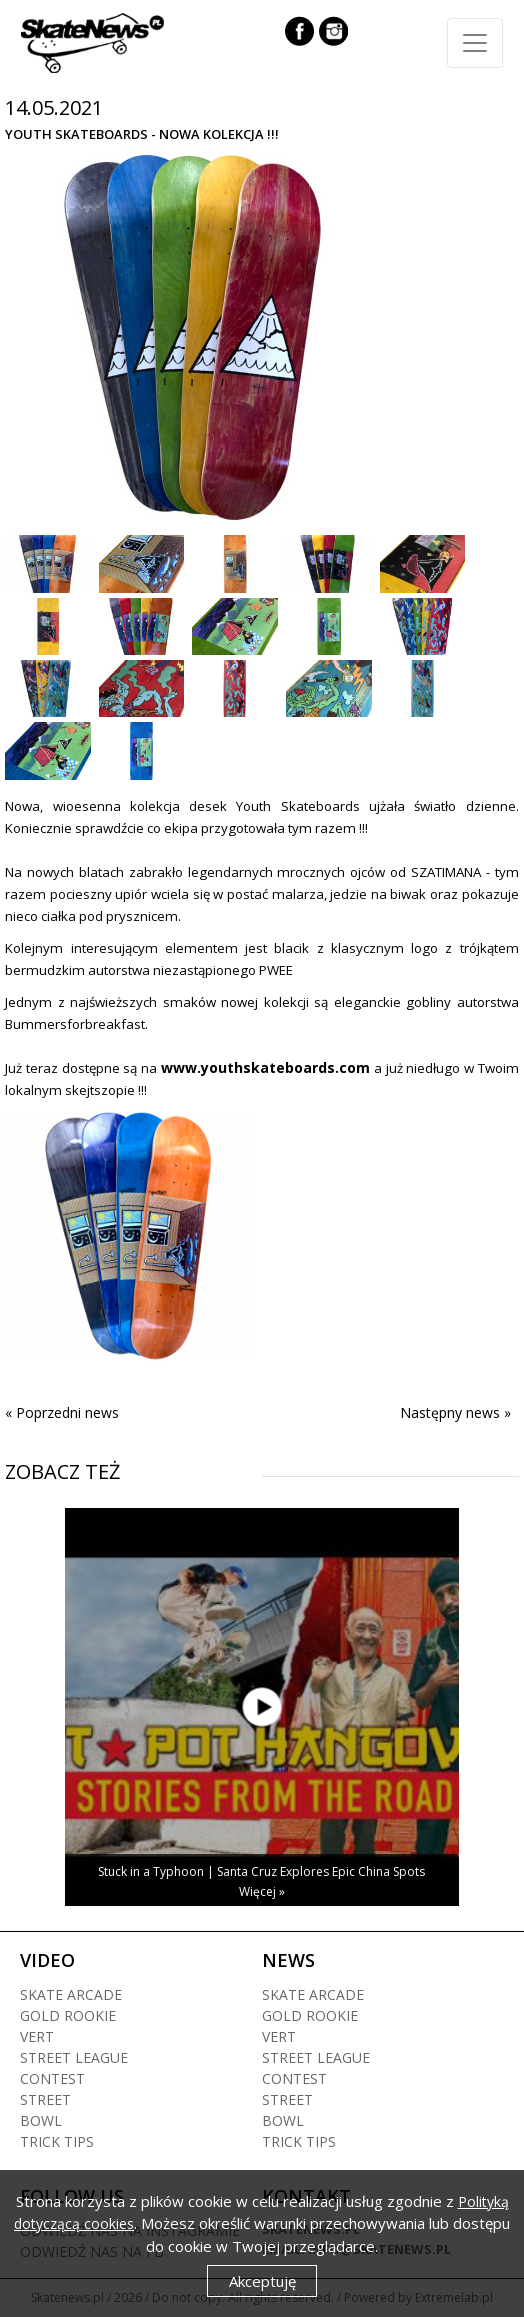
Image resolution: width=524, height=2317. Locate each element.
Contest (52, 2078)
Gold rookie (68, 2015)
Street (45, 2099)
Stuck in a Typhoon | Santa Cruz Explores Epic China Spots (261, 1871)
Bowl (41, 2120)
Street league (74, 2057)
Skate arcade (71, 1994)
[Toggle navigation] (475, 43)
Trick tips (57, 2141)
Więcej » (262, 1891)
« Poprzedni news (62, 1412)
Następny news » (455, 1412)
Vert (37, 2036)
